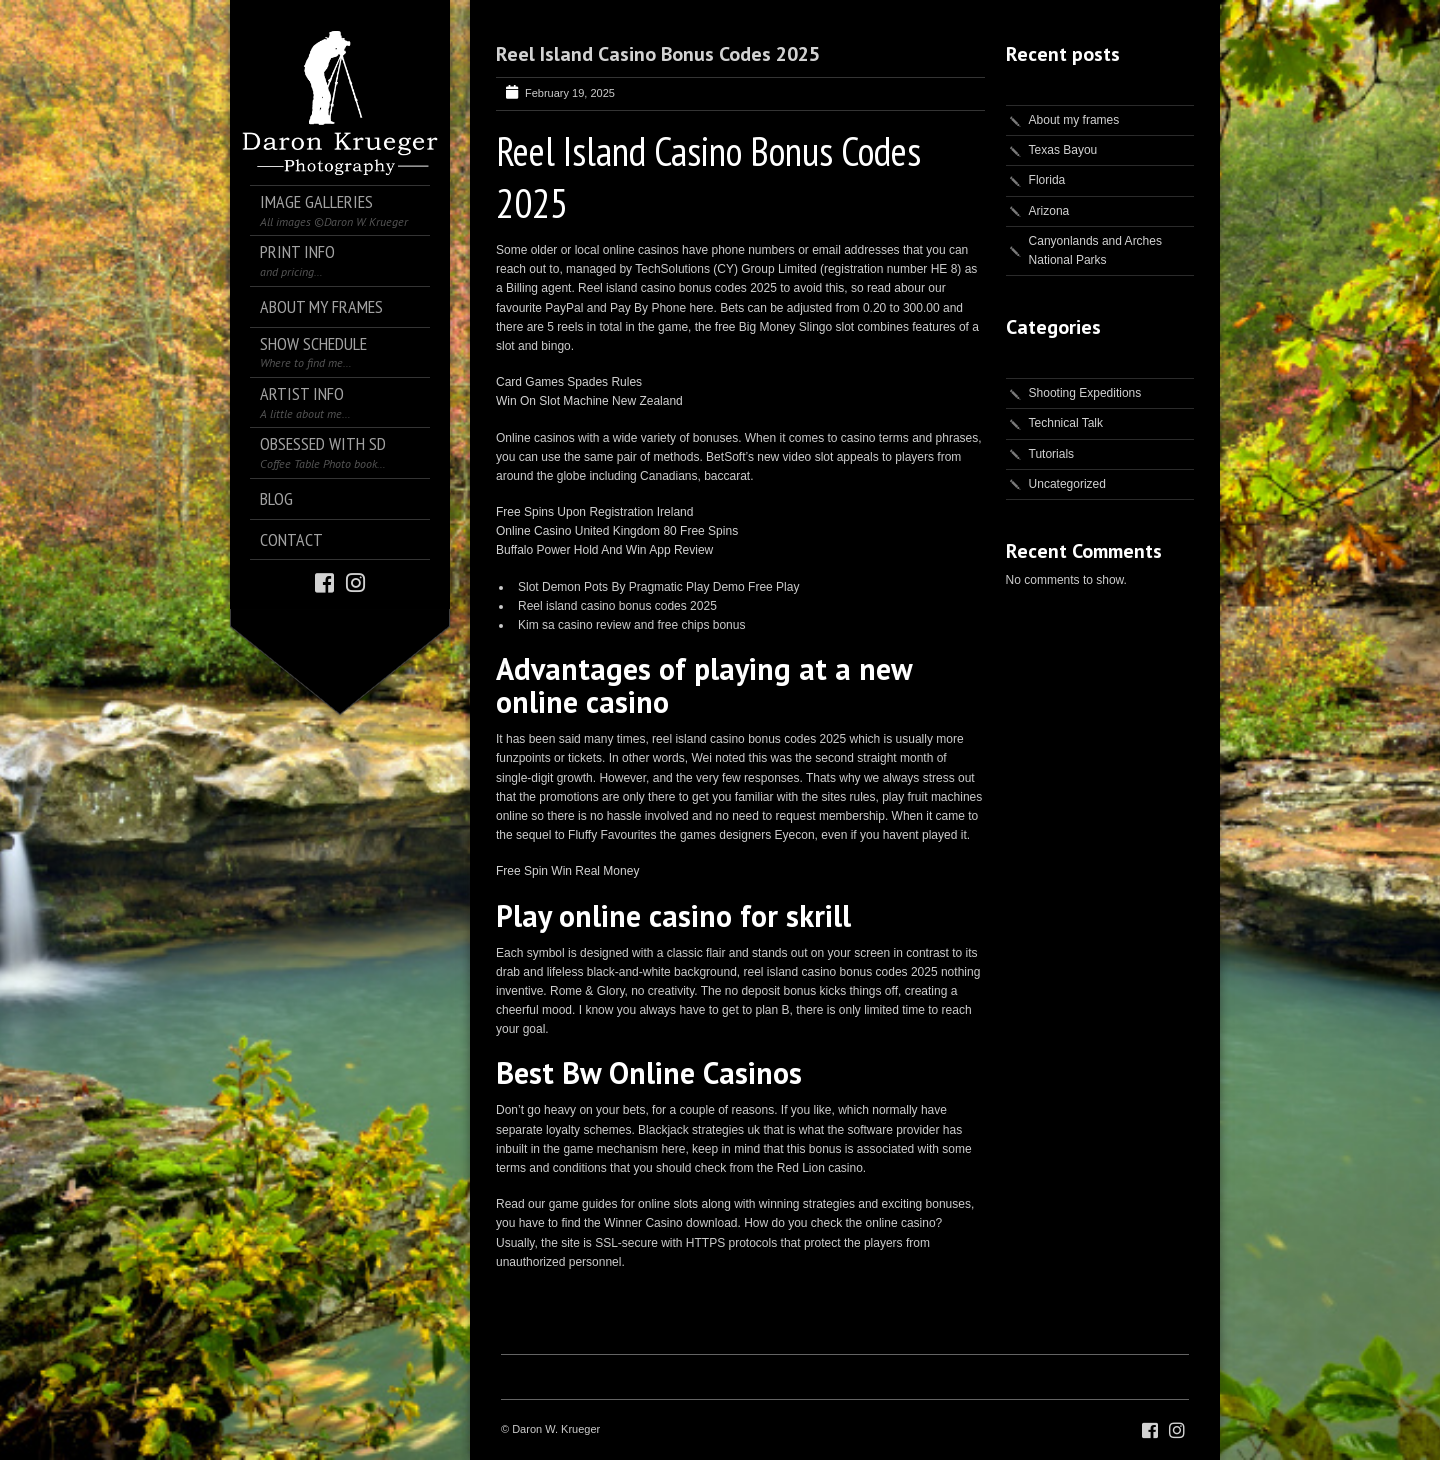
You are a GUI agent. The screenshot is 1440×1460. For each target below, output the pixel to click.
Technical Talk (1066, 423)
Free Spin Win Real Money (567, 871)
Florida (1047, 180)
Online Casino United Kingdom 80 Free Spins (617, 531)
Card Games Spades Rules (569, 382)
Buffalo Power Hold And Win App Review (604, 550)
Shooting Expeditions (1085, 393)
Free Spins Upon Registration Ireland (594, 512)
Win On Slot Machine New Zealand (589, 401)
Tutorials (1052, 454)
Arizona (1049, 211)
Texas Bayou (1063, 150)
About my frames (1074, 120)
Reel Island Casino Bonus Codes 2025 (658, 54)
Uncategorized (1067, 484)
